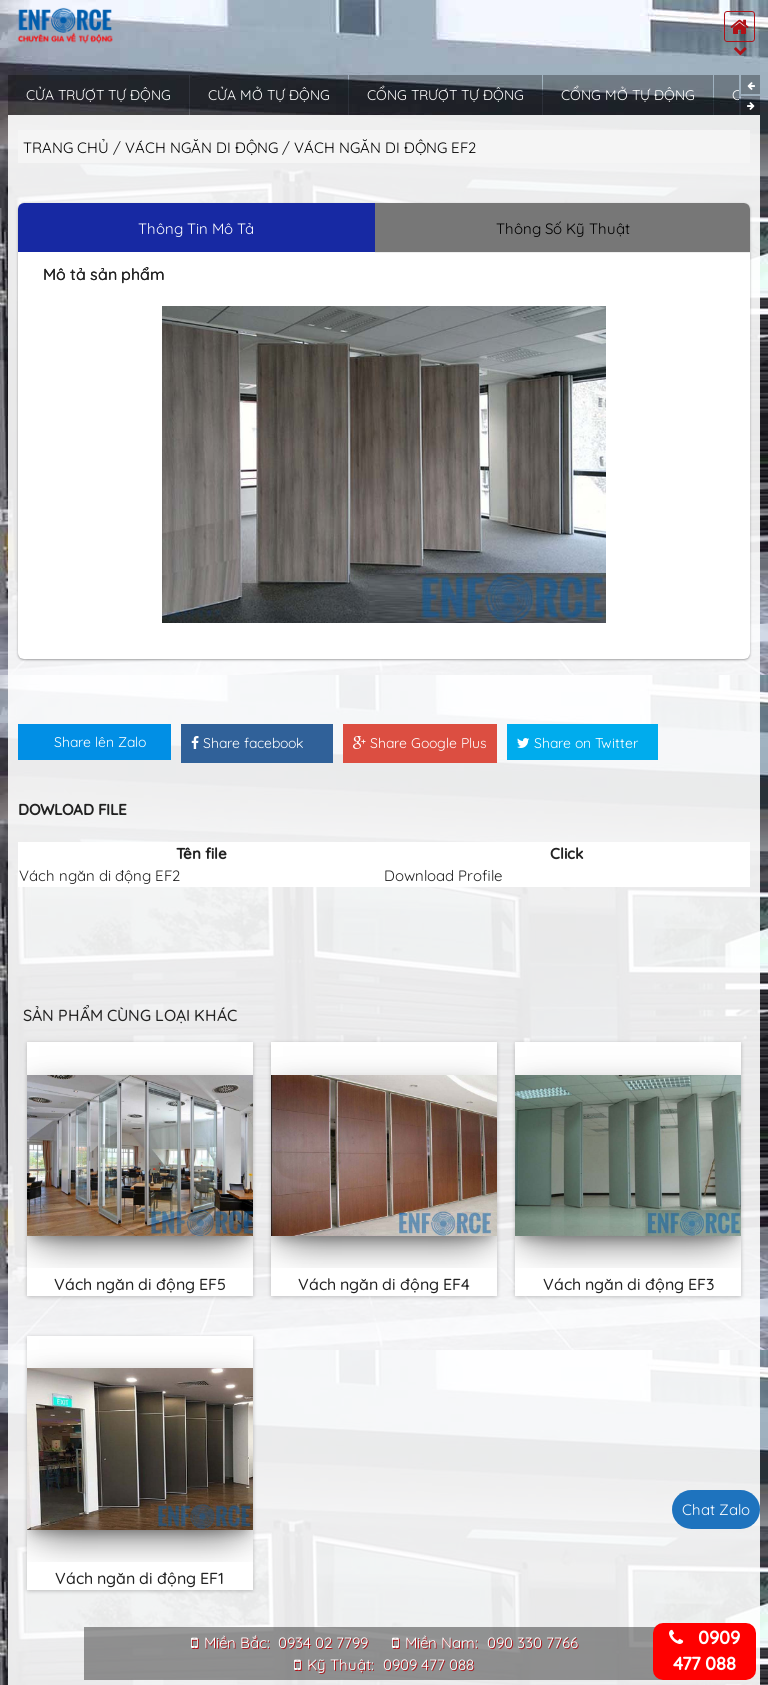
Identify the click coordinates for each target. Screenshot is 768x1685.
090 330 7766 (532, 1642)
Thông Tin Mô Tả (196, 228)
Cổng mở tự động (628, 95)
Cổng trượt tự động (445, 95)
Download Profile (443, 875)
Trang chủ (66, 147)
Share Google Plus (420, 743)
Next (750, 105)
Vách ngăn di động (203, 147)
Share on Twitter (577, 743)
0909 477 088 (428, 1664)
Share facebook (247, 743)
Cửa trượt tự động (98, 95)
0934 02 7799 (323, 1642)
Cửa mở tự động (269, 95)
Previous (750, 84)
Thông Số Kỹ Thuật (563, 228)
